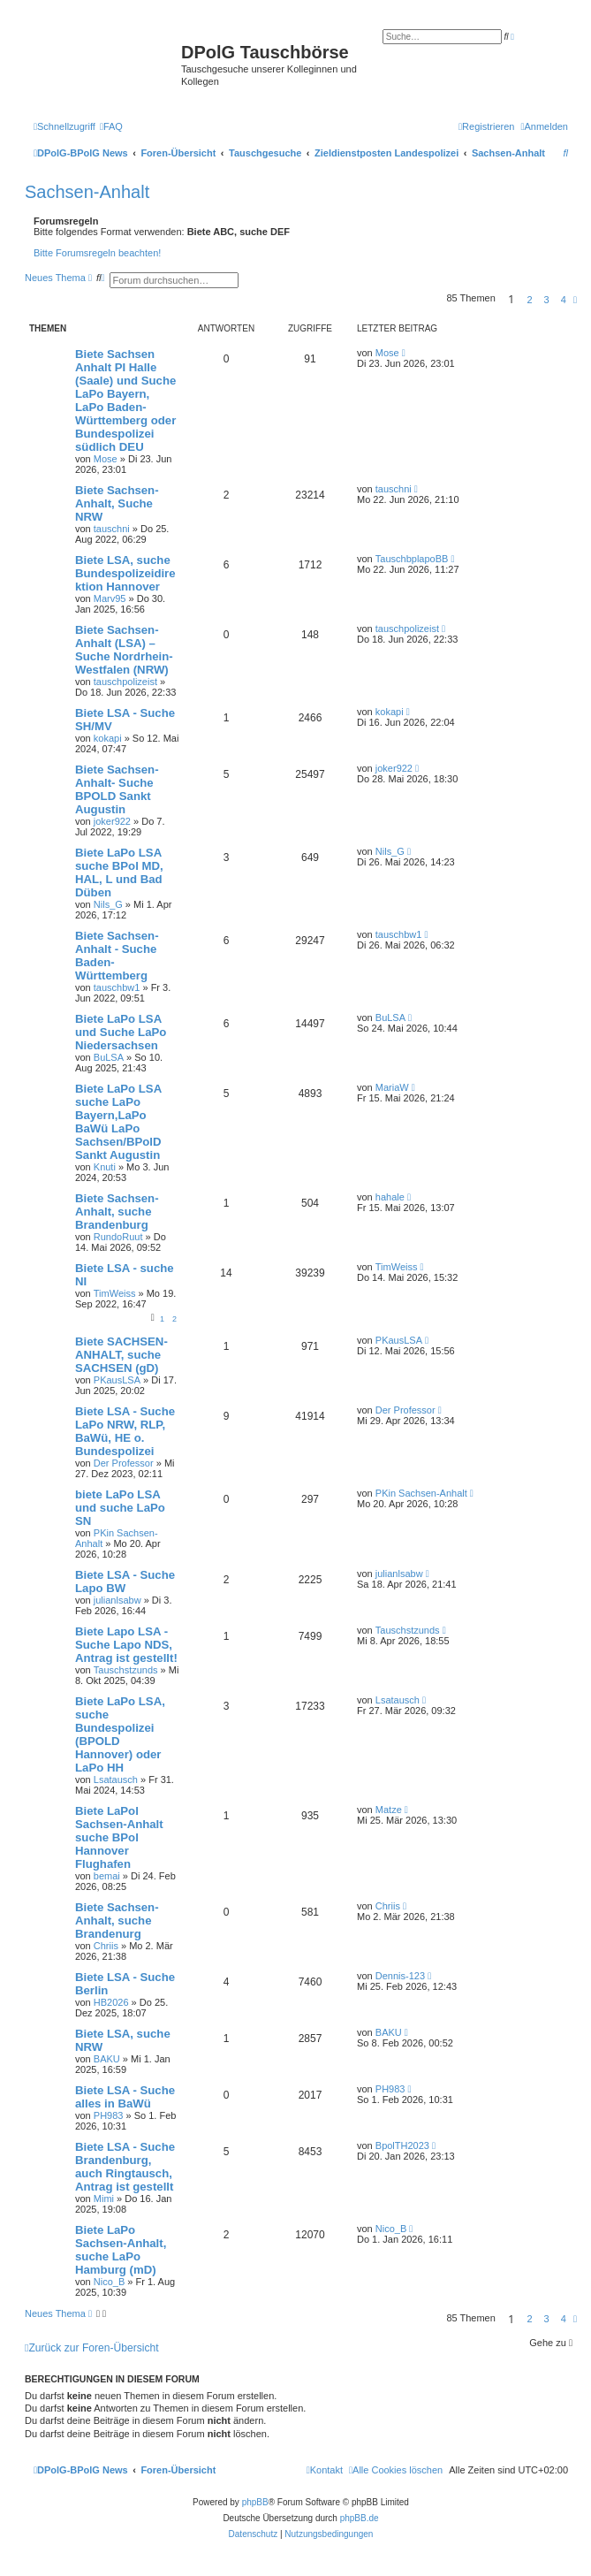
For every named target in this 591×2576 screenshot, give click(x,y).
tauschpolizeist (125, 681)
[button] (575, 300)
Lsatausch (116, 1779)
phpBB (255, 2502)
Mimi (104, 2198)
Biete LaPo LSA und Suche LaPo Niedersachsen (120, 1032)
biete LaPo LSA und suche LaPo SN (120, 1508)
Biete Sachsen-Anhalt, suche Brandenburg (117, 1211)
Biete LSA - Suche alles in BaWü (125, 2097)
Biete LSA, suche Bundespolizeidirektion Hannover (125, 573)
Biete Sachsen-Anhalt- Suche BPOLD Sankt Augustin (117, 789)
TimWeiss (115, 1293)
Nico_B (109, 2281)
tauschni (112, 528)
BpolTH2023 (402, 2145)
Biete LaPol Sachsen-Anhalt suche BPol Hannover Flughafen (119, 1837)
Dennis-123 (400, 1975)
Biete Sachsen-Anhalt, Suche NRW (117, 503)
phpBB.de (359, 2518)
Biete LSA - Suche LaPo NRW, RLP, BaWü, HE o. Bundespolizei (125, 1431)
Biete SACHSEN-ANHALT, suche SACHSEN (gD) (121, 1355)
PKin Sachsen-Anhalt (421, 1493)
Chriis (106, 1945)
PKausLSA (117, 1380)
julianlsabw (117, 1600)
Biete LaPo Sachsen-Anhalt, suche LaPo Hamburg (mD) (120, 2249)
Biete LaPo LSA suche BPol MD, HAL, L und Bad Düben (119, 872)
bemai (107, 1876)
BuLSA (109, 1057)
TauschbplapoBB (412, 558)
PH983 (109, 2115)
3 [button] (546, 299)
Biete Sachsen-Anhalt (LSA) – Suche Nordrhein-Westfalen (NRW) (124, 649)
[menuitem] (111, 126)
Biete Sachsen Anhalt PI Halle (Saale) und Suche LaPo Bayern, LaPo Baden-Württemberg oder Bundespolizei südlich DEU (125, 400)
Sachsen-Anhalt (87, 192)
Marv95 (110, 598)
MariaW (392, 1087)
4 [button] (563, 299)
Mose (105, 458)
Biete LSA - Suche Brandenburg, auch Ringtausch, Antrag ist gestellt (125, 2166)
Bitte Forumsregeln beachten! (97, 253)
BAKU (107, 2059)
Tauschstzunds (126, 1670)
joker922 (112, 821)
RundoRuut (118, 1236)
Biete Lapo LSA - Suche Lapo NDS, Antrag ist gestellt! (126, 1645)
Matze (388, 1809)
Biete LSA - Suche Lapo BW (125, 1581)
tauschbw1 (117, 987)
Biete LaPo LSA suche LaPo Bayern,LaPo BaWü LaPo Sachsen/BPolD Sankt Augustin (118, 1122)
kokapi (108, 738)
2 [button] (529, 299)
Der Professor (124, 1463)
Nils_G (108, 904)
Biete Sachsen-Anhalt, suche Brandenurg (117, 1920)
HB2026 (111, 2002)
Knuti (105, 1167)
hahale (390, 1197)
